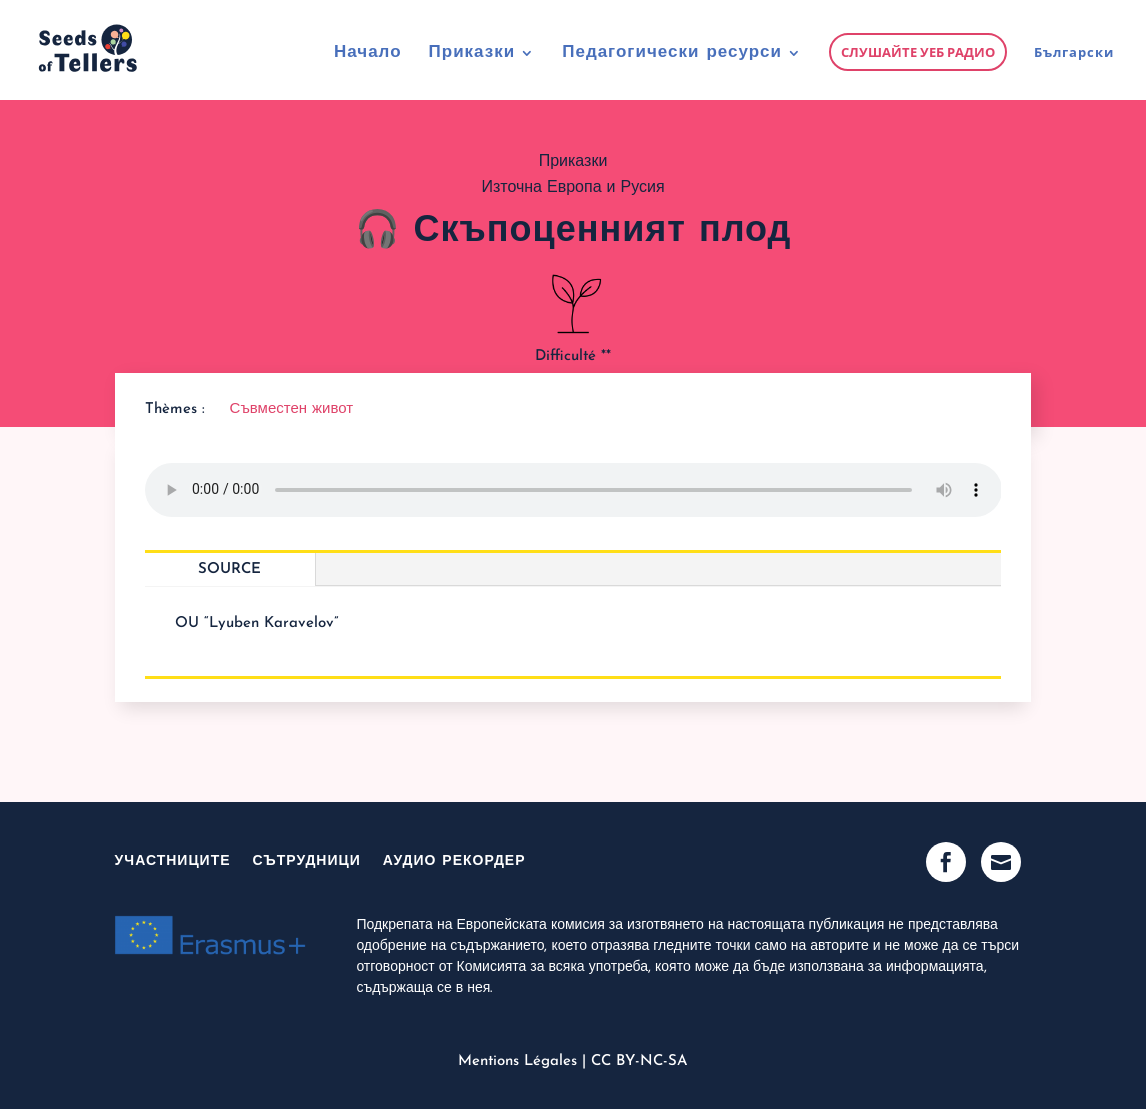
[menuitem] (1074, 72)
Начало (368, 53)
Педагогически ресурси (672, 53)
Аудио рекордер (454, 861)
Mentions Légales (517, 1061)
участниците (173, 861)
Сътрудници (307, 861)
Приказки (472, 53)
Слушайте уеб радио (918, 52)
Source (229, 569)
